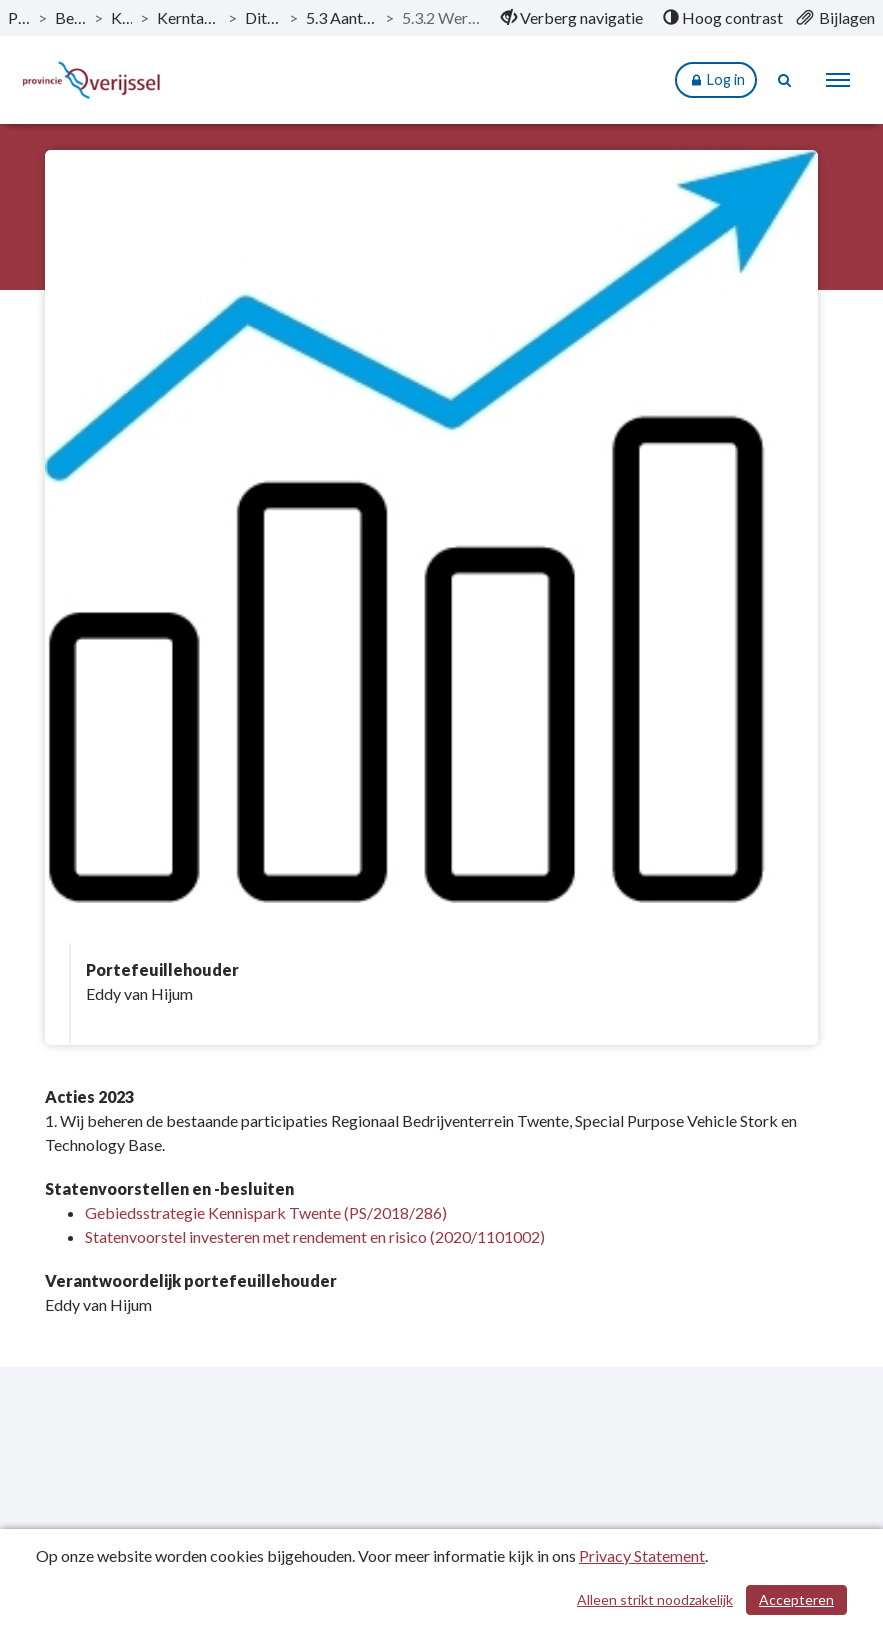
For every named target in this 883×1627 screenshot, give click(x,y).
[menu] (838, 80)
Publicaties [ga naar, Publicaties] (19, 17)
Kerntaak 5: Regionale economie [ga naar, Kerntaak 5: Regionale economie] (188, 17)
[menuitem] (572, 18)
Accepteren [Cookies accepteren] (796, 1599)
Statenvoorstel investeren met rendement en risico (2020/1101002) (315, 1236)
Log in (716, 80)
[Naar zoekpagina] (785, 80)
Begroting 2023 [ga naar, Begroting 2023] (70, 17)
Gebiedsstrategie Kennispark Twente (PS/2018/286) (266, 1212)
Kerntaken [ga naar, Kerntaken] (121, 17)
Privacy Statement (642, 1555)
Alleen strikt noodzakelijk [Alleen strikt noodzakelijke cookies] (655, 1599)
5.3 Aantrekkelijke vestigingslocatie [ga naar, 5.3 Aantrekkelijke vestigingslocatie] (341, 17)
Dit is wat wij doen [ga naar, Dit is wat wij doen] (263, 17)
